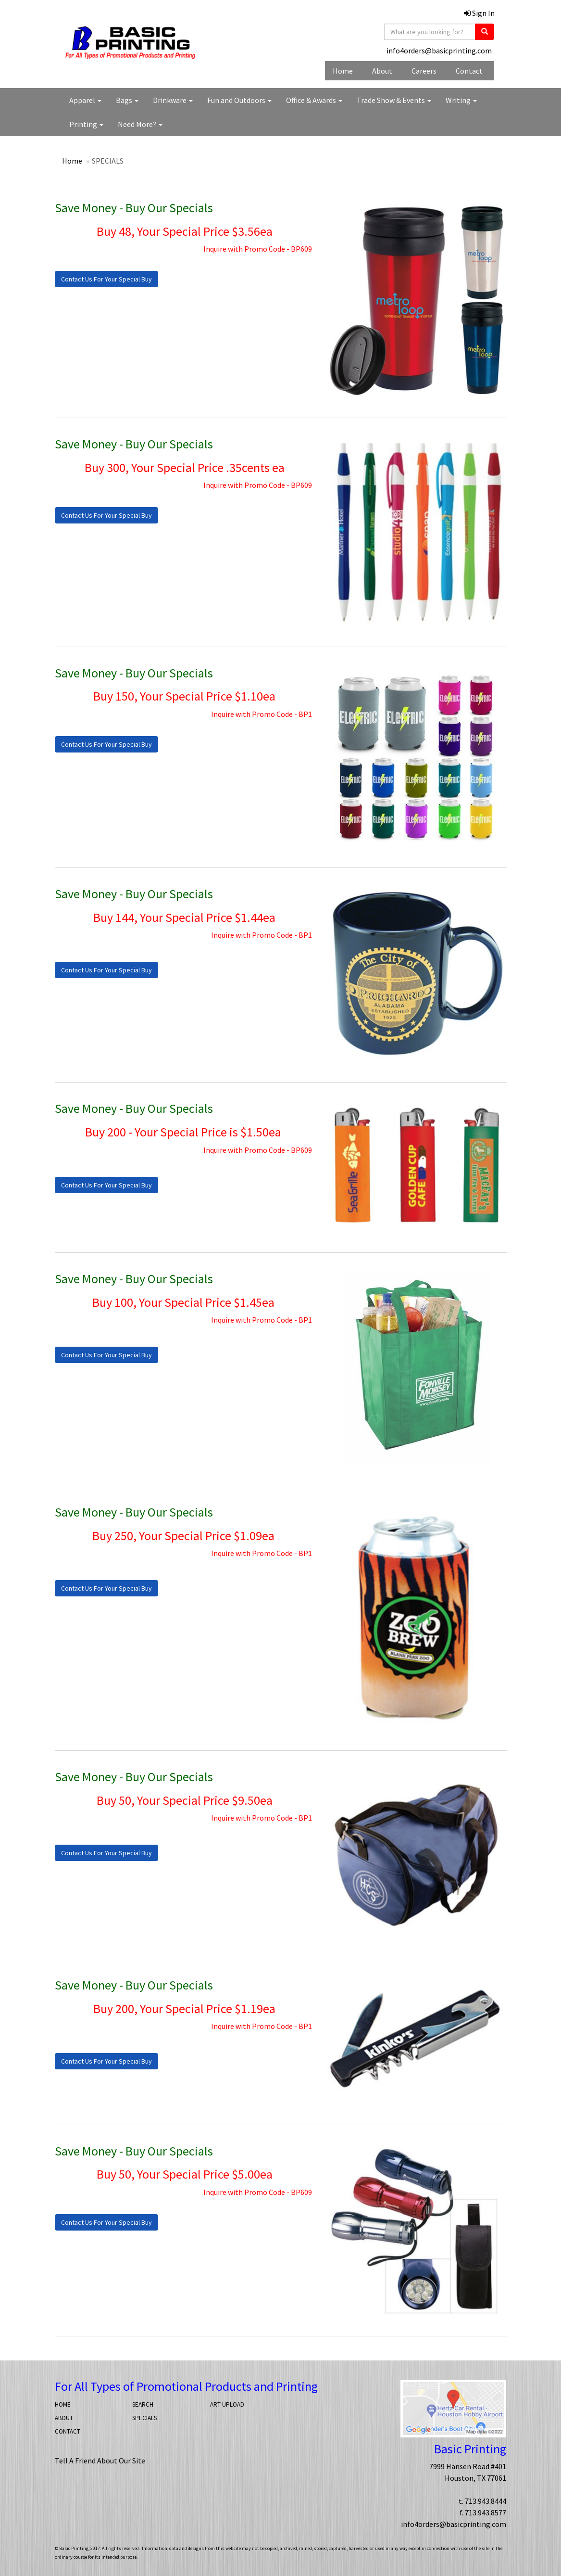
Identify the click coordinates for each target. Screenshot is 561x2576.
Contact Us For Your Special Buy (106, 279)
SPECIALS (144, 2418)
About (382, 71)
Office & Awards (314, 100)
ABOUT (64, 2418)
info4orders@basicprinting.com (439, 50)
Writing (461, 100)
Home (343, 71)
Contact (469, 71)
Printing (86, 124)
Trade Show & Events (394, 100)
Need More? (140, 124)
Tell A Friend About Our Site (100, 2460)
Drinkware (173, 100)
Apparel (85, 100)
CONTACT (67, 2431)
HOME (63, 2404)
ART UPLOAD (227, 2404)
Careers (423, 71)
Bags (127, 100)
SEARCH (142, 2404)
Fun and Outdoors (239, 100)
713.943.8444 (485, 2501)
